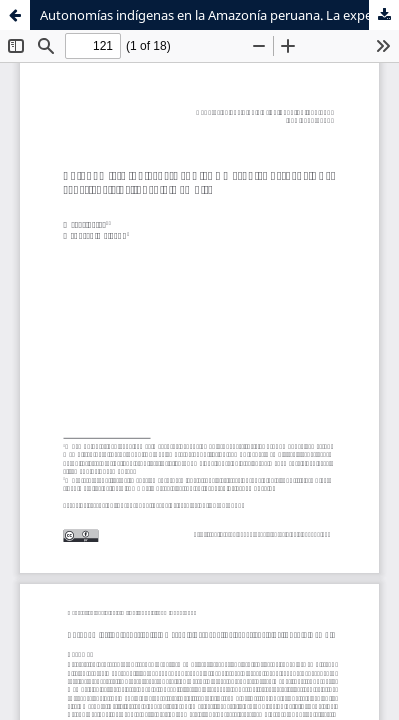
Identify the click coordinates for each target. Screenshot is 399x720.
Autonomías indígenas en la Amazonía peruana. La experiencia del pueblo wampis (219, 15)
